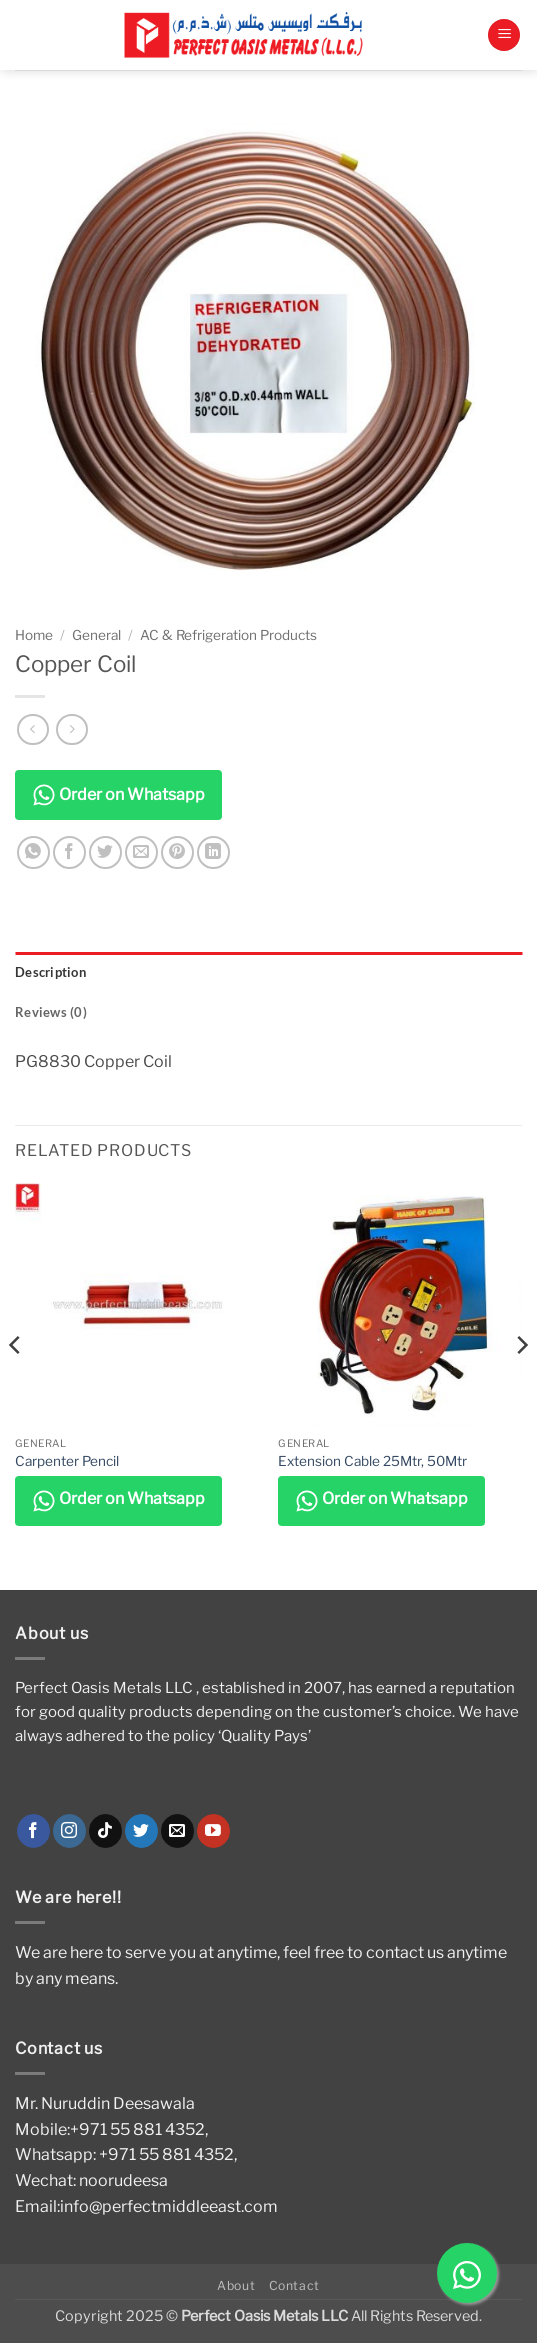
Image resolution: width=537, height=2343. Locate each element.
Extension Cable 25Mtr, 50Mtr (372, 1461)
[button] (504, 35)
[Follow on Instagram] (69, 1831)
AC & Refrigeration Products (228, 635)
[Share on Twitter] (105, 852)
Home (34, 635)
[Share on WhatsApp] (33, 852)
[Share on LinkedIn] (213, 852)
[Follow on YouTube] (213, 1831)
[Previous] (16, 1384)
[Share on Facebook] (69, 852)
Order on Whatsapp (118, 795)
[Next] (521, 1384)
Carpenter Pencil (67, 1461)
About (236, 2285)
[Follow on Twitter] (141, 1831)
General (96, 635)
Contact (294, 2285)
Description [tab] (50, 972)
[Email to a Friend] (141, 852)
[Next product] (32, 729)
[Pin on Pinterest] (177, 852)
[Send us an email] (177, 1831)
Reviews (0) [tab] (51, 1012)
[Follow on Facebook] (33, 1831)
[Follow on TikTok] (105, 1831)
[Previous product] (71, 729)
